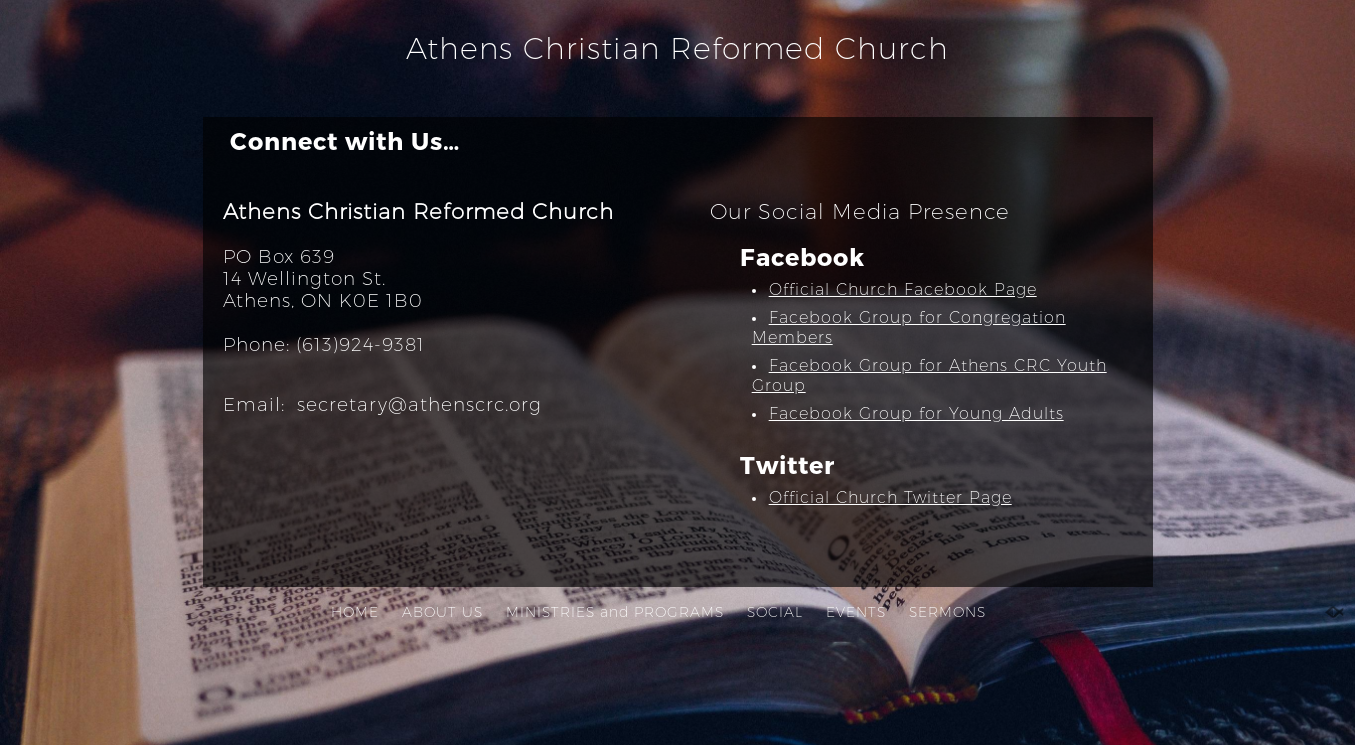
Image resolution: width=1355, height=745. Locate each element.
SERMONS (947, 612)
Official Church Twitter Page (890, 497)
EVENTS (856, 612)
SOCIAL (775, 612)
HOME (355, 612)
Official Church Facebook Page (903, 289)
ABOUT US (442, 612)
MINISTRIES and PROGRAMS (615, 612)
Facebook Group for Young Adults (916, 413)
